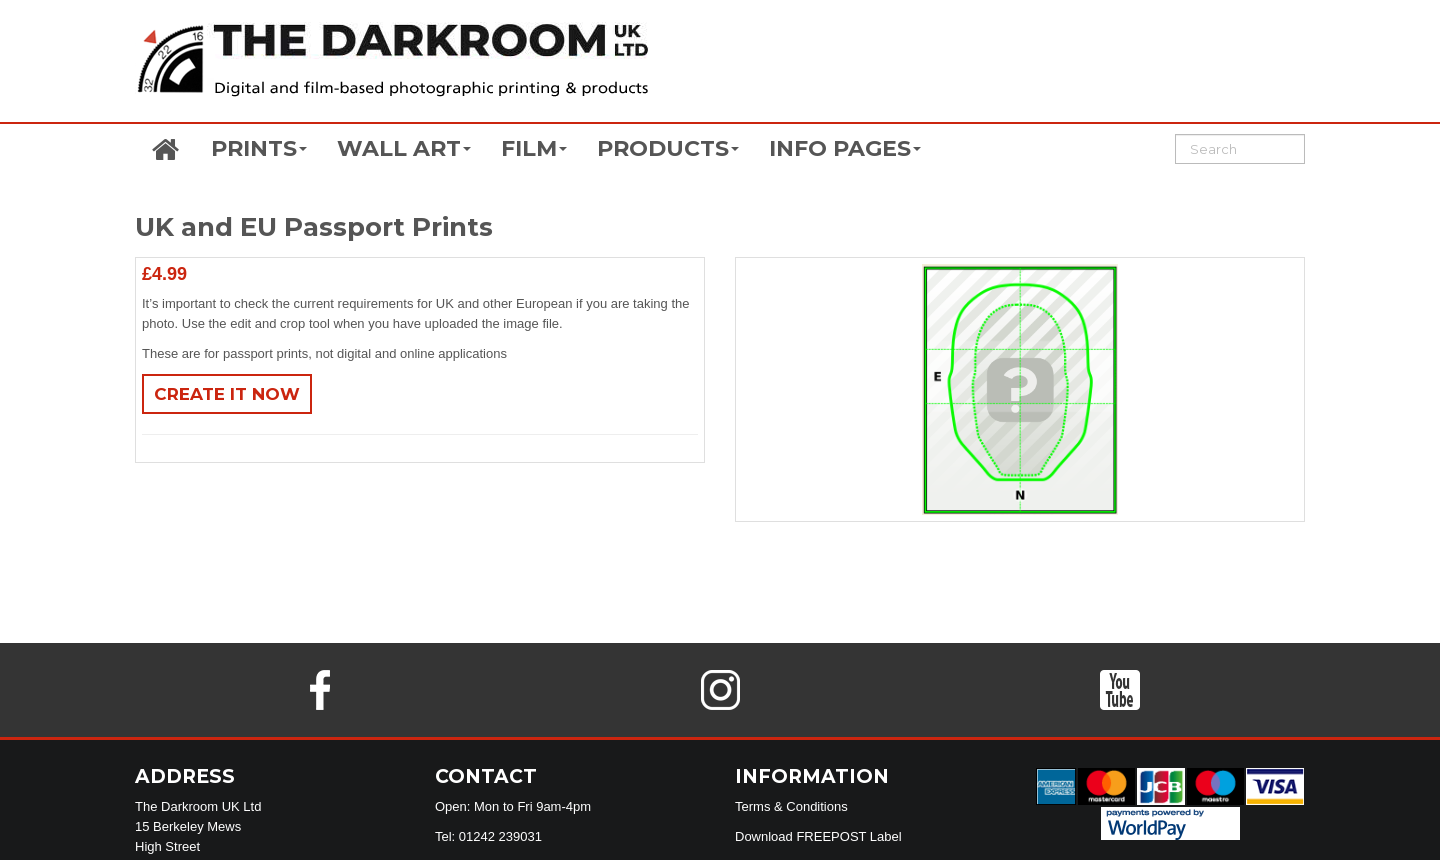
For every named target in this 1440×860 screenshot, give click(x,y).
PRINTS (259, 148)
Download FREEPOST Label (818, 836)
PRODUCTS (668, 148)
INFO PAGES (845, 148)
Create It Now (227, 394)
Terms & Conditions (791, 806)
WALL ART (404, 148)
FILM (534, 148)
